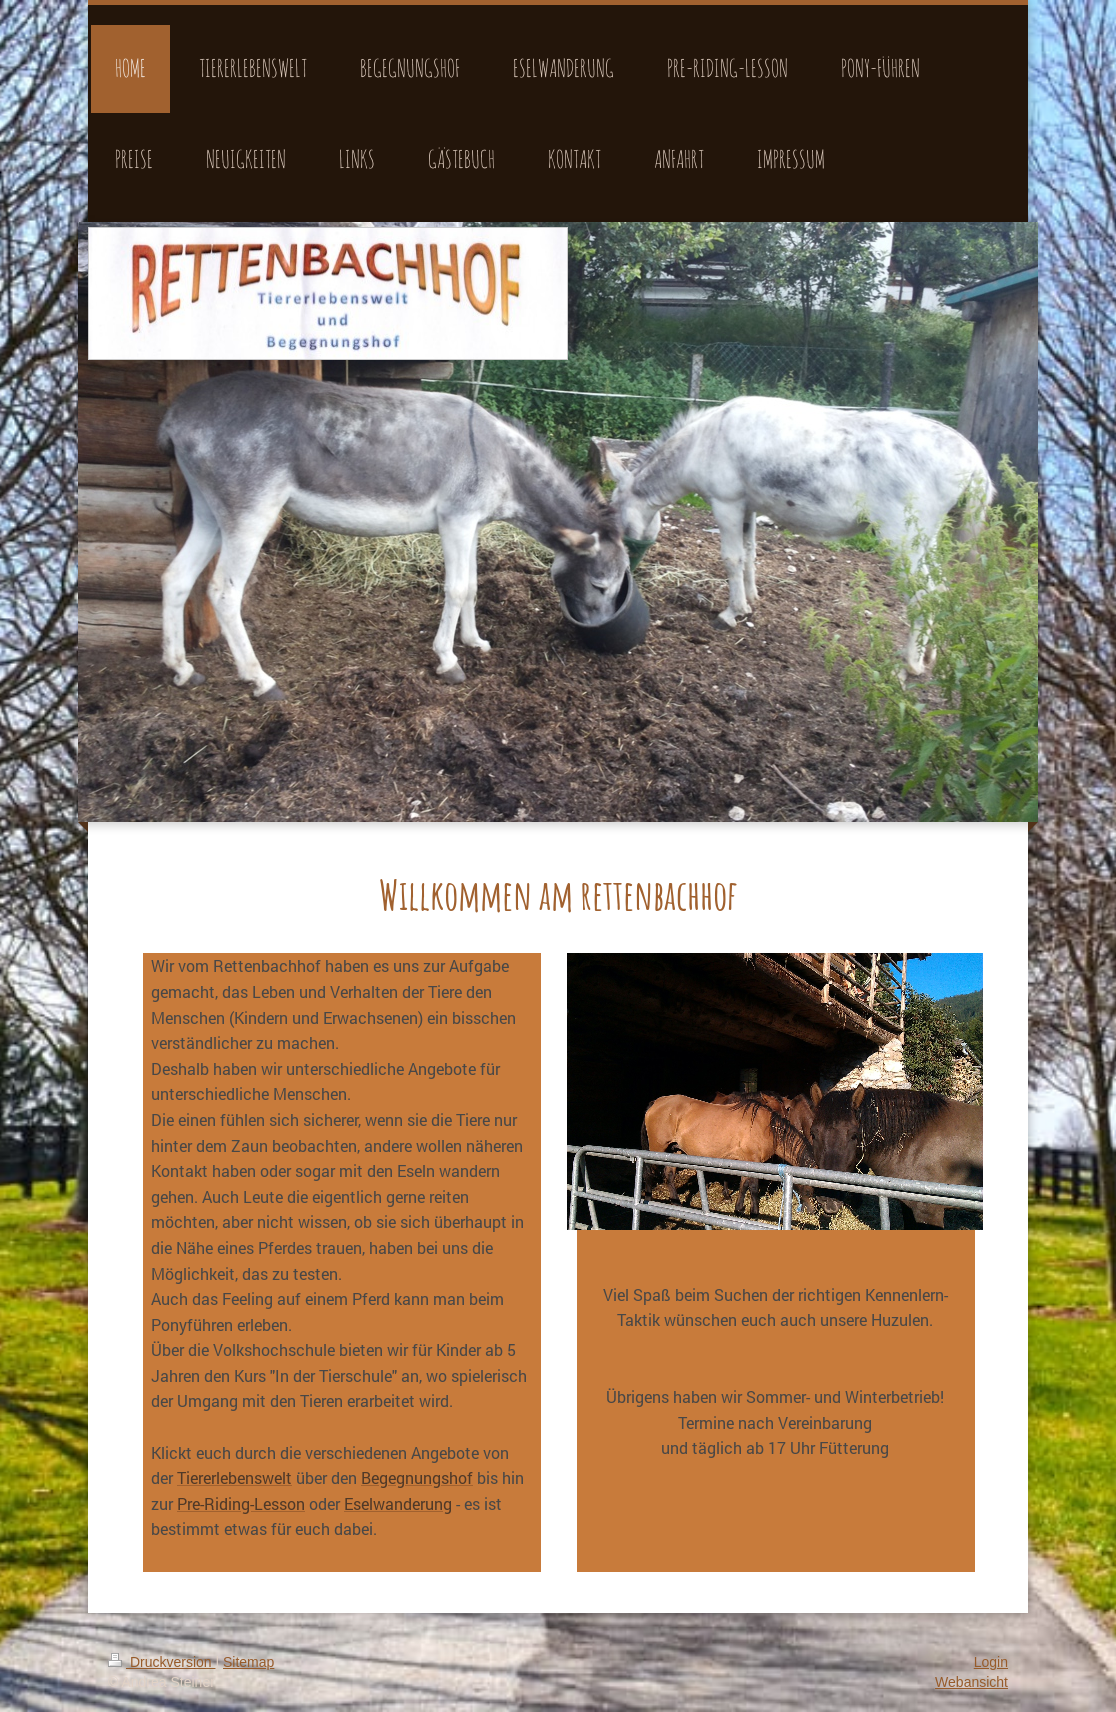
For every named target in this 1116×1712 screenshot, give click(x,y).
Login (991, 1662)
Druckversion (161, 1662)
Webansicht (971, 1682)
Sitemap (248, 1662)
